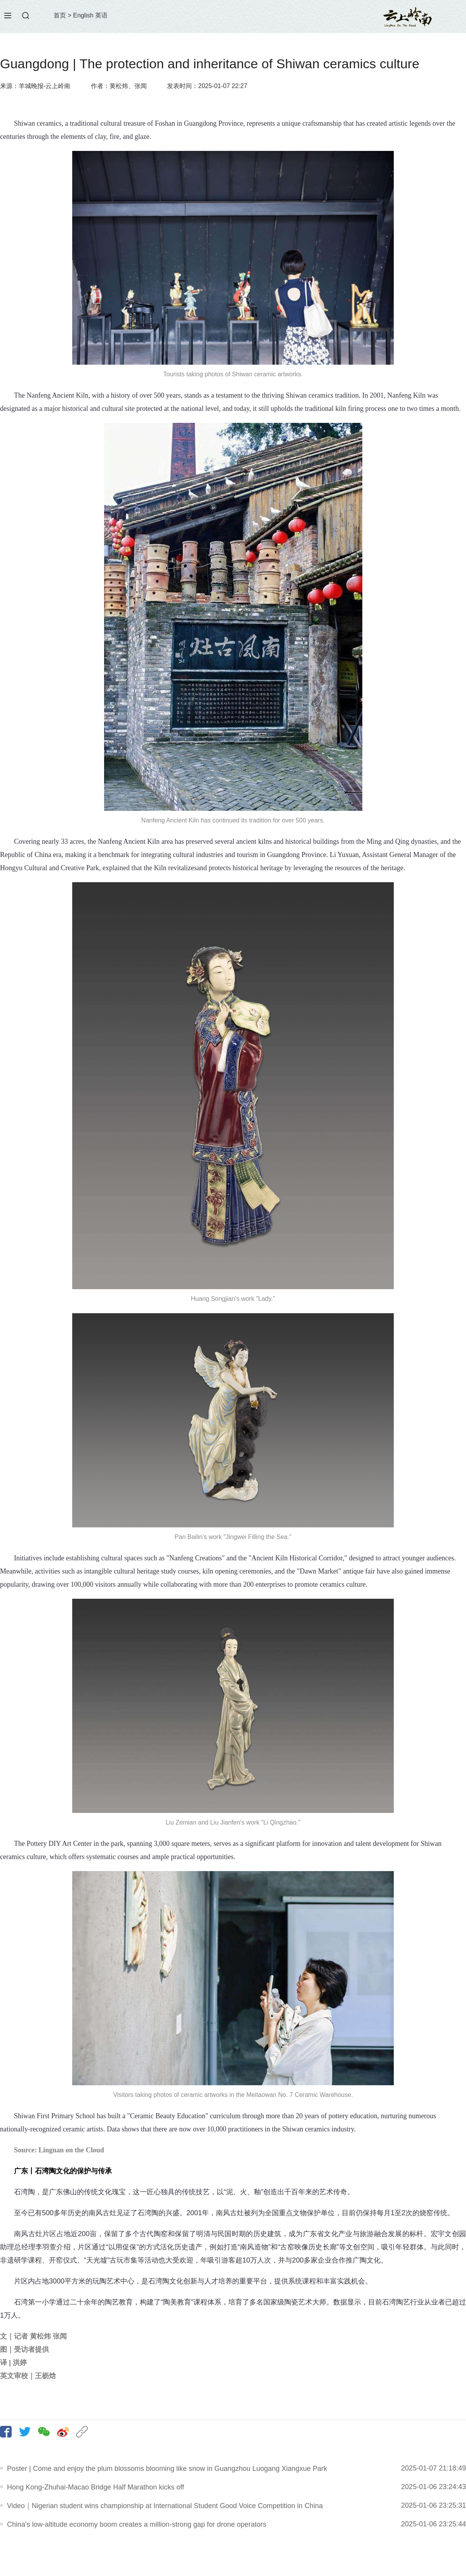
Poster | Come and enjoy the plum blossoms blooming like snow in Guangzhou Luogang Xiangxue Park (167, 2468)
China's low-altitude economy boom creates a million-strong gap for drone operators (136, 2524)
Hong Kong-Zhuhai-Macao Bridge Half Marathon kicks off (95, 2487)
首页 (60, 15)
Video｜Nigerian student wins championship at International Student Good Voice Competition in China (165, 2506)
